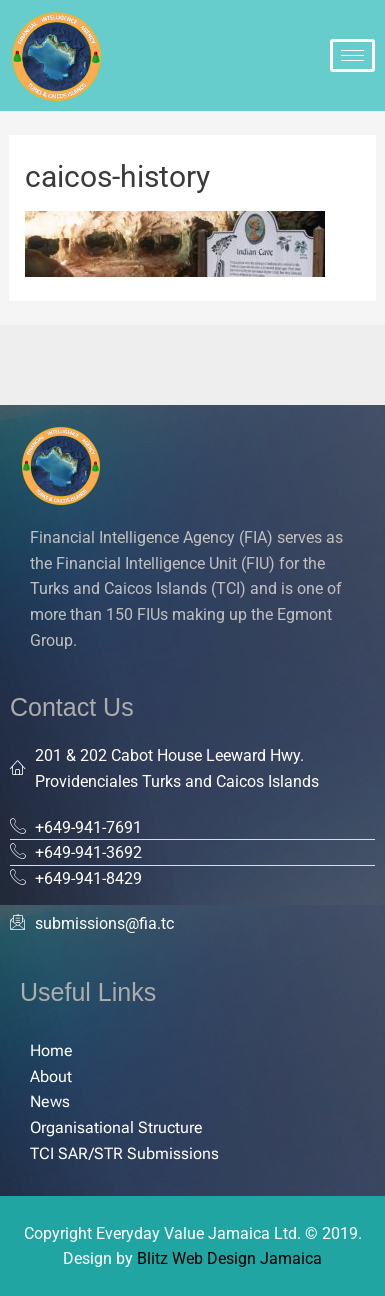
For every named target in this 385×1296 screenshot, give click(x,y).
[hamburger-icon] (352, 55)
